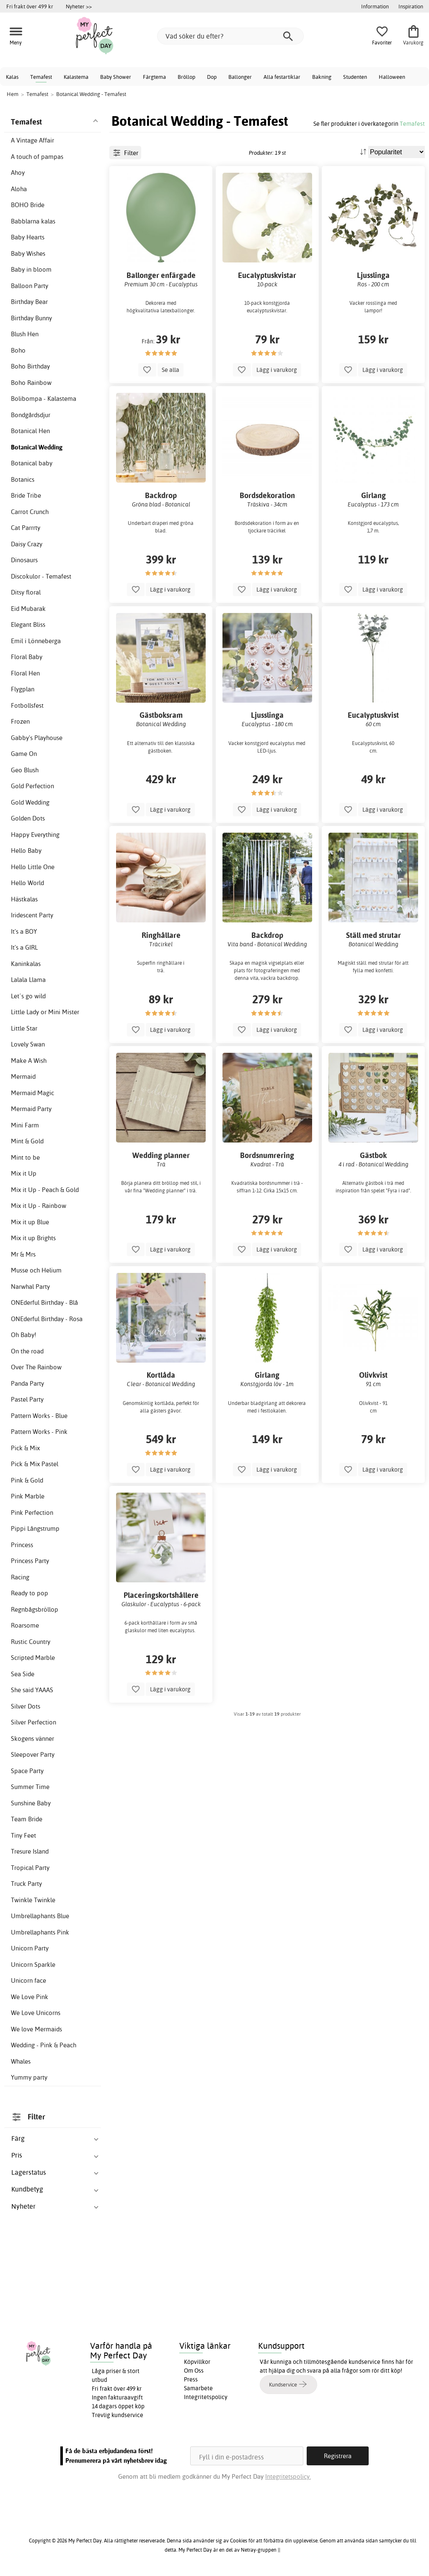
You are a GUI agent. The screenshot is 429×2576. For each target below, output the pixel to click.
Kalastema (76, 76)
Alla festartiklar (282, 76)
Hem (12, 94)
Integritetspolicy (205, 2397)
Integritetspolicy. (288, 2476)
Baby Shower (115, 76)
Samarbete (198, 2388)
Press (191, 2379)
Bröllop (186, 76)
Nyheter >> (79, 6)
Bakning (321, 76)
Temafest (41, 76)
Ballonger (240, 76)
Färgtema (154, 76)
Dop (212, 76)
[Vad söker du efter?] (230, 36)
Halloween (392, 76)
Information (375, 6)
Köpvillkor (197, 2362)
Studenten (355, 76)
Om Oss (194, 2370)
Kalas (12, 76)
